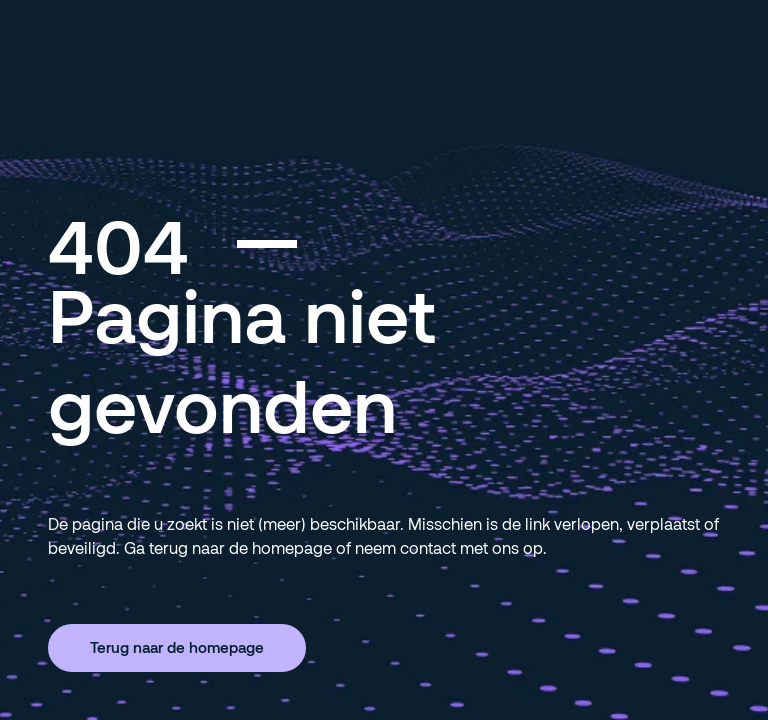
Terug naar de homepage (177, 647)
